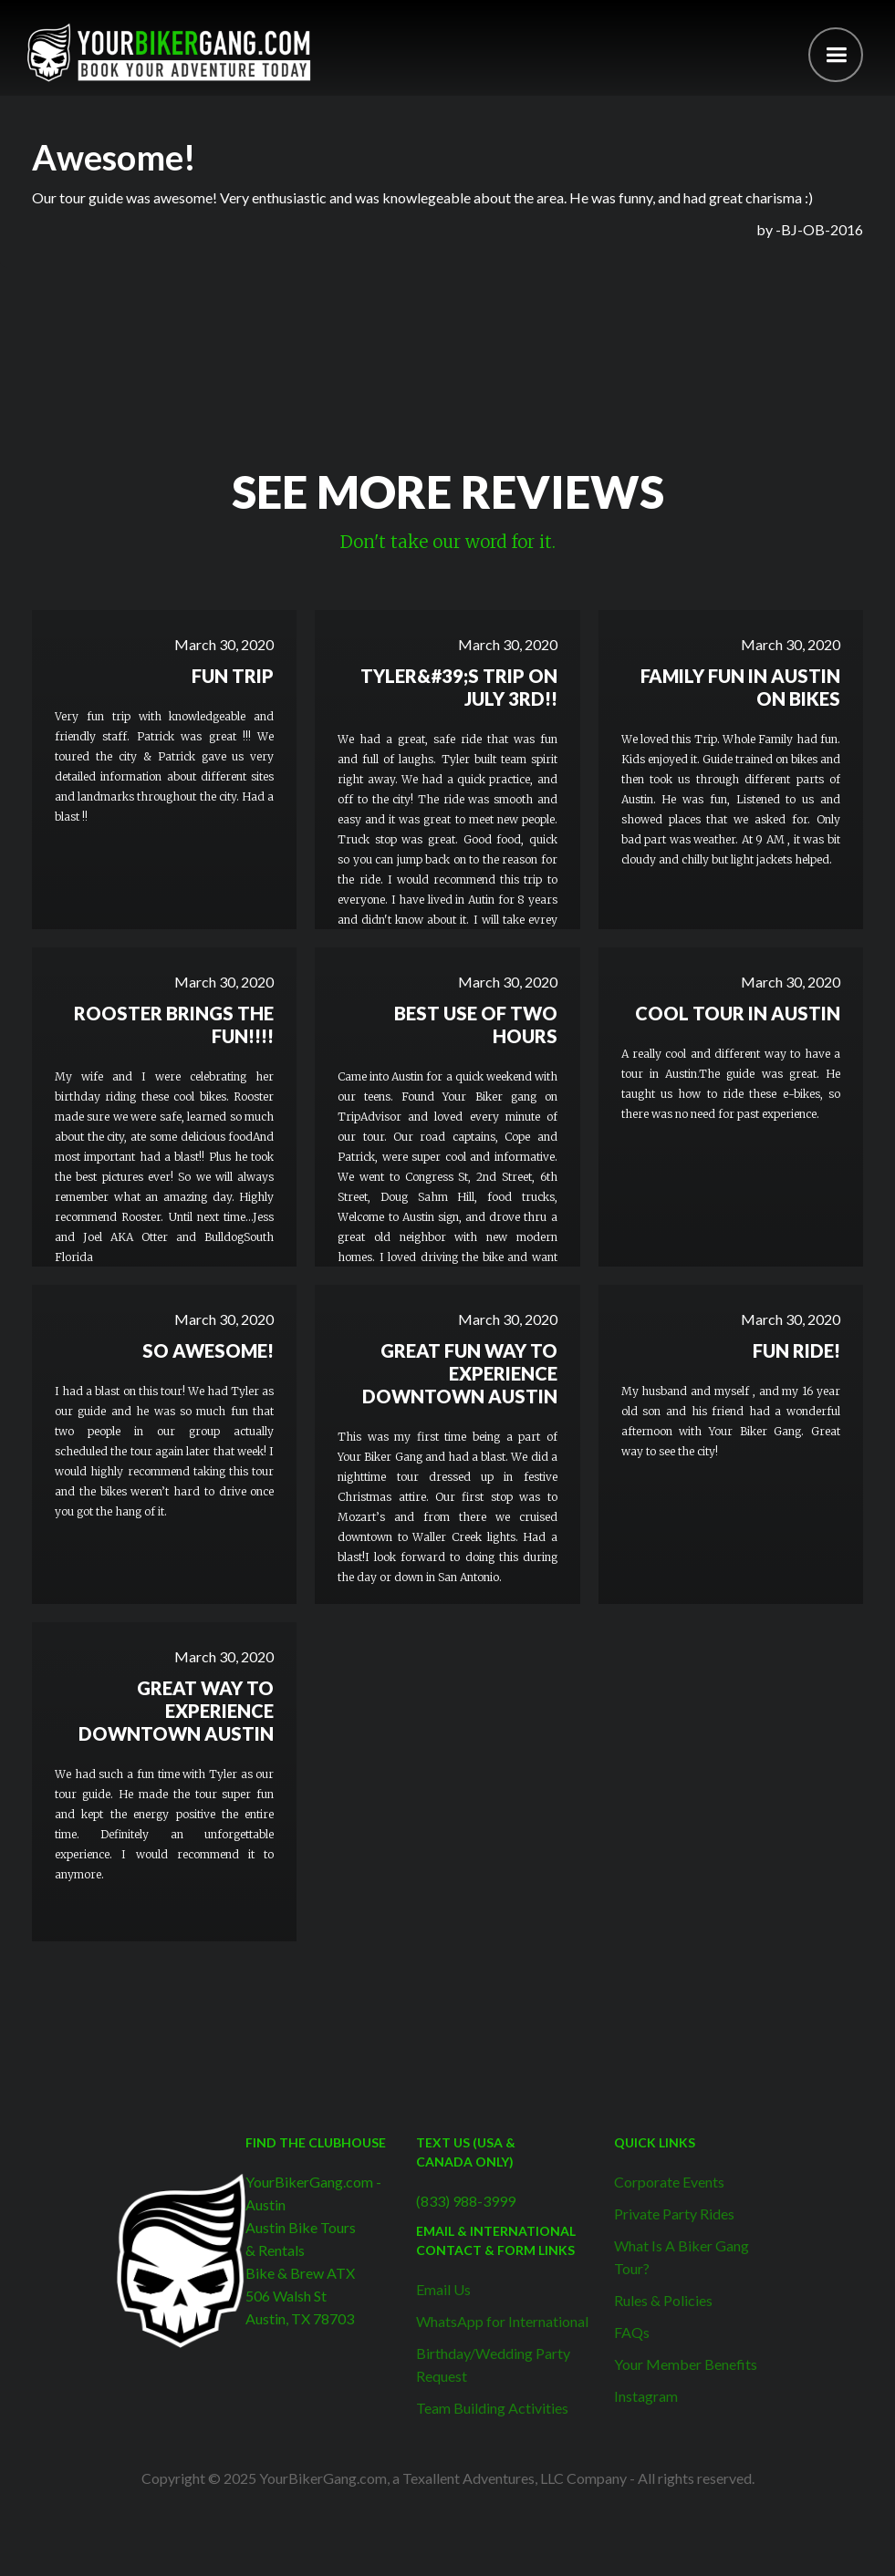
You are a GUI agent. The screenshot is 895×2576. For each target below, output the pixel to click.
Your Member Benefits (685, 2364)
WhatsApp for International (502, 2321)
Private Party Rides (674, 2213)
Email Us (443, 2289)
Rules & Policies (663, 2300)
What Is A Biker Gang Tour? (681, 2257)
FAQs (632, 2332)
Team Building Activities (492, 2407)
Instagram (646, 2396)
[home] (169, 52)
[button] (835, 54)
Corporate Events (669, 2181)
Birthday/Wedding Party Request (493, 2364)
